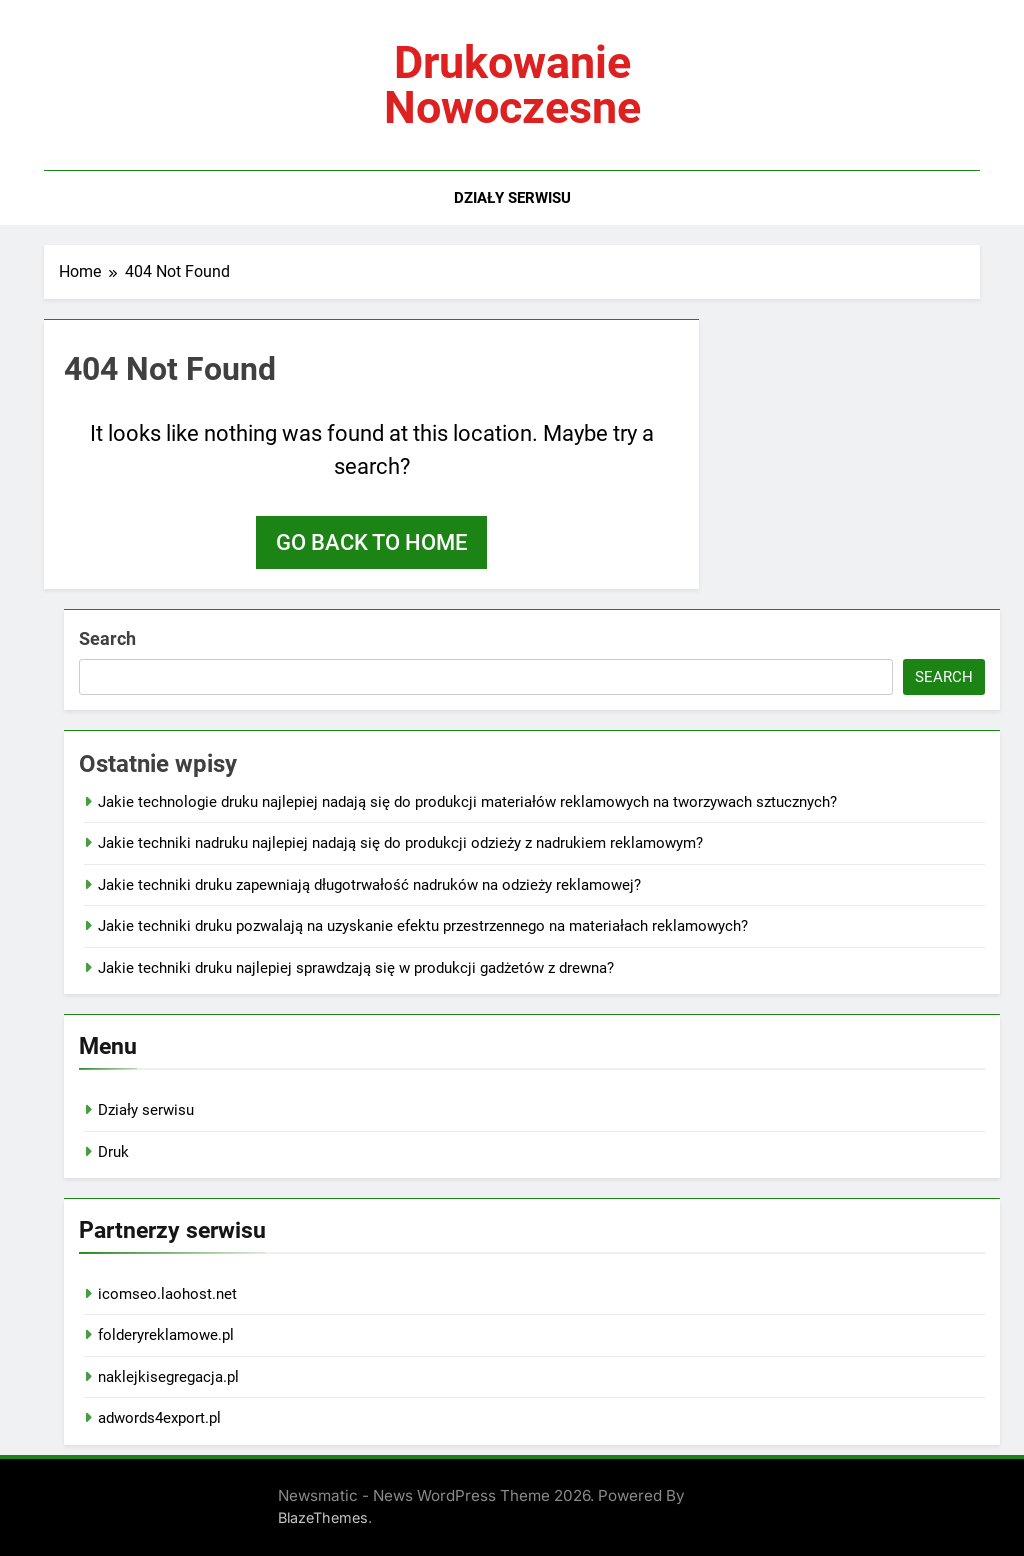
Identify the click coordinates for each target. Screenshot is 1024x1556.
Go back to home (371, 542)
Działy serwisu (512, 198)
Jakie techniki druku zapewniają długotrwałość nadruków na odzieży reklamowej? (369, 885)
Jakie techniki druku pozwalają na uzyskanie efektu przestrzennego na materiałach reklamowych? (423, 926)
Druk (113, 1152)
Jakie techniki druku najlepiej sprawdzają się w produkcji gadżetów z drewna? (356, 968)
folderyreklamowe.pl (166, 1335)
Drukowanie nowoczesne (512, 85)
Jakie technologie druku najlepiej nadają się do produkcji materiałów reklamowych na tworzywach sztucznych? (467, 802)
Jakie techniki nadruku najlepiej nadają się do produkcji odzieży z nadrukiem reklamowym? (400, 843)
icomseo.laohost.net (167, 1294)
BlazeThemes (323, 1517)
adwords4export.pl (159, 1418)
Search (107, 638)
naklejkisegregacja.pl (168, 1377)
